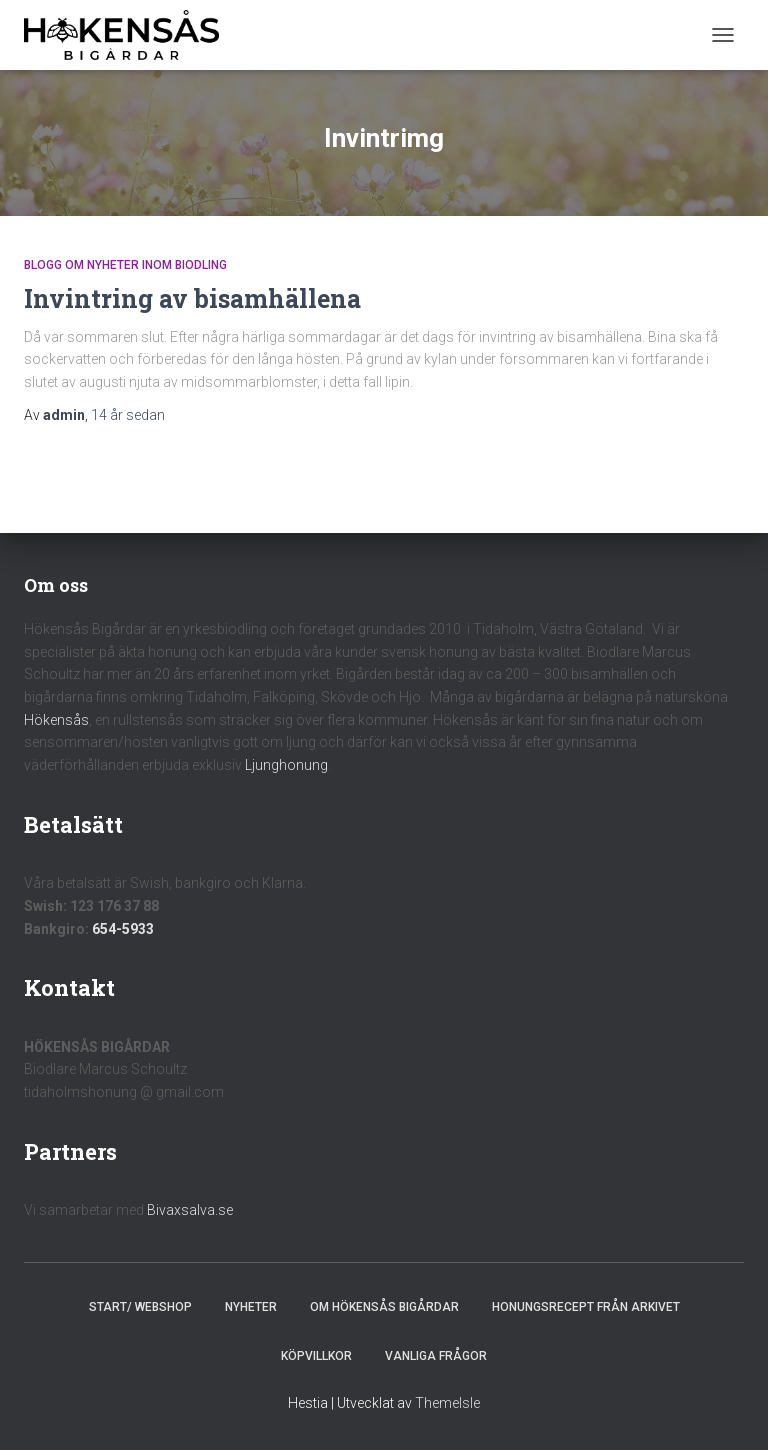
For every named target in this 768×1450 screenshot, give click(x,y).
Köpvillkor (316, 1356)
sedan (128, 415)
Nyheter (251, 1307)
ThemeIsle (447, 1403)
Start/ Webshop (140, 1307)
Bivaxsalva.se (190, 1210)
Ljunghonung (286, 765)
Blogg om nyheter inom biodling (125, 265)
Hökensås (56, 720)
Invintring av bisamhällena (192, 298)
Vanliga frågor (436, 1356)
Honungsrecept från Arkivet (586, 1307)
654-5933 (123, 929)
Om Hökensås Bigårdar (384, 1307)
